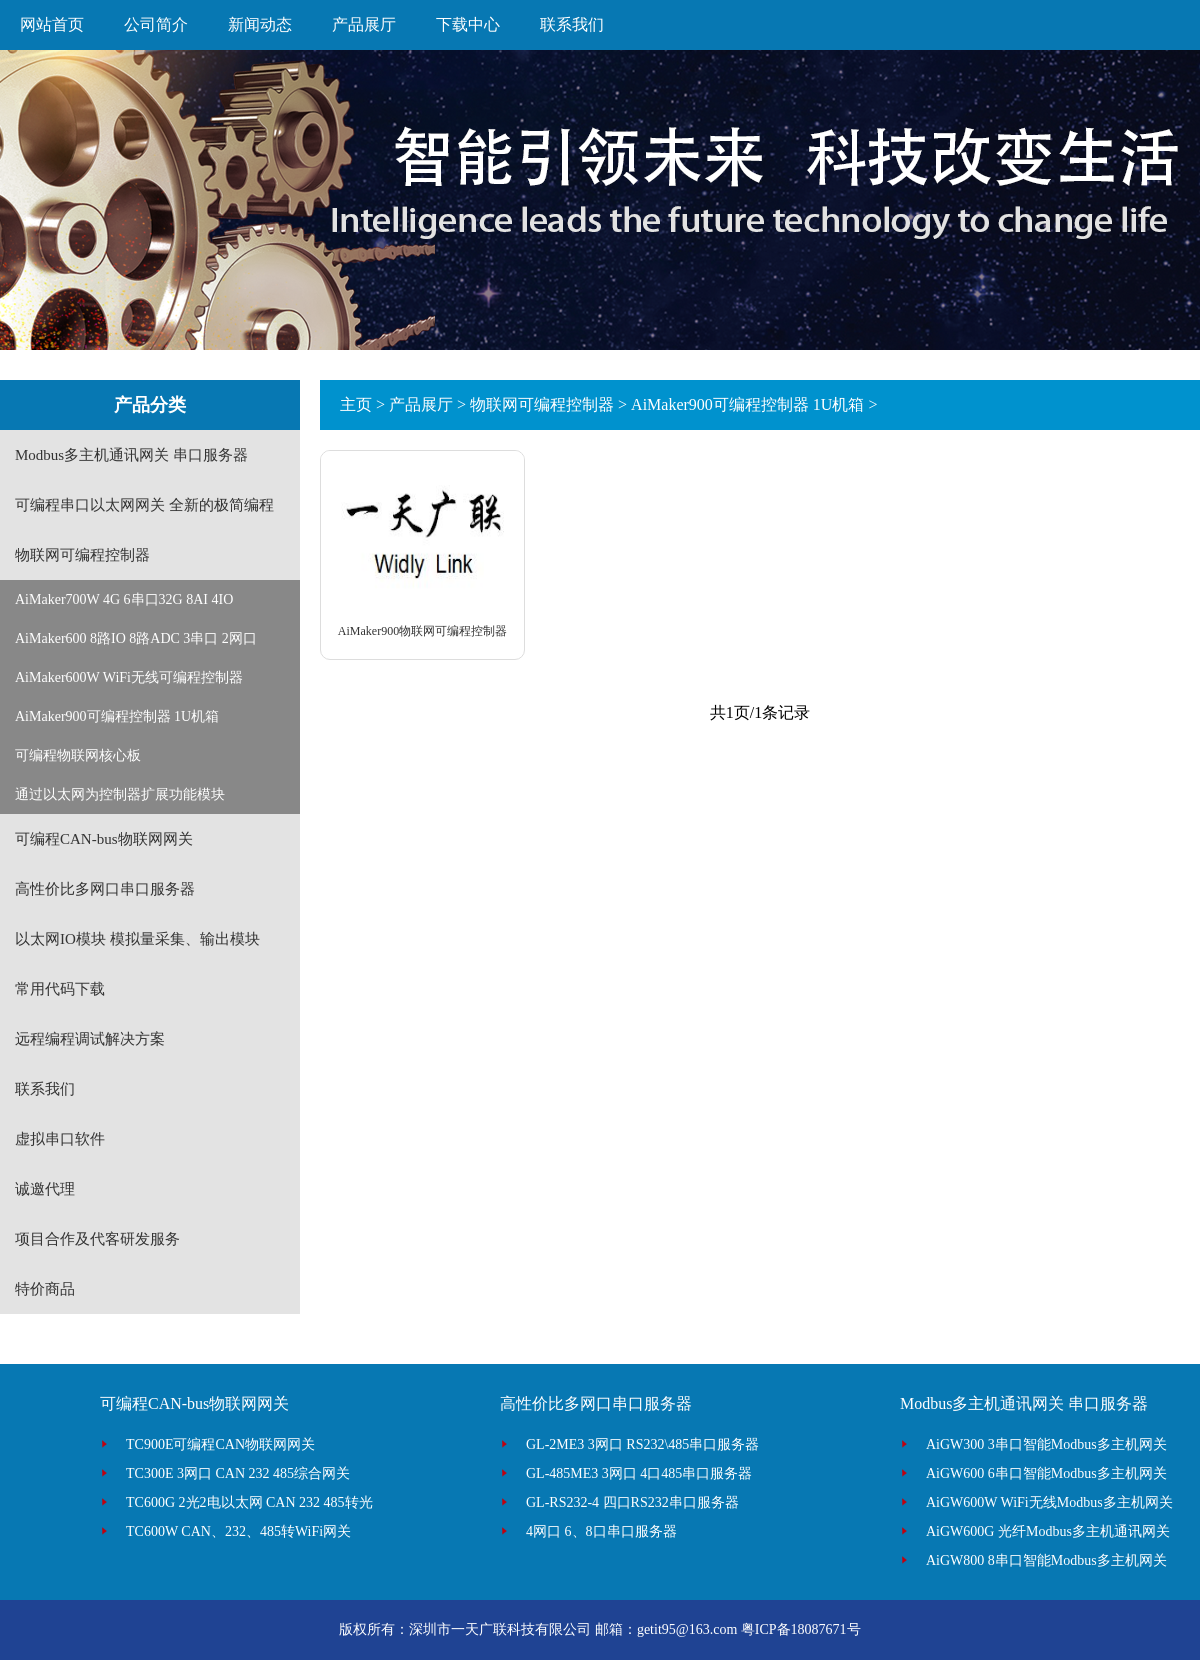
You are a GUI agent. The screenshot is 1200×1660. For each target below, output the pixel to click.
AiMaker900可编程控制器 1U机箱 (747, 404)
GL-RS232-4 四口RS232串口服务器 (632, 1502)
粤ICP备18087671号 (801, 1629)
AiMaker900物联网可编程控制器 (422, 631)
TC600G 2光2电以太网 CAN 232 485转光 (249, 1502)
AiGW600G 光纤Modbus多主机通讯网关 (1048, 1531)
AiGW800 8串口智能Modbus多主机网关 (1046, 1560)
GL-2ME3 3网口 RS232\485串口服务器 (642, 1444)
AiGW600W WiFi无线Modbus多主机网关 (1049, 1502)
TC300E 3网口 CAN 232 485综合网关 (238, 1473)
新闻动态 (260, 24)
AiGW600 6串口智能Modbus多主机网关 (1046, 1473)
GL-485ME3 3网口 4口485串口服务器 (639, 1473)
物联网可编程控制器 (542, 404)
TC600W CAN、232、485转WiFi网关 (238, 1531)
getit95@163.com (687, 1629)
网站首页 (52, 24)
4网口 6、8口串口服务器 (601, 1531)
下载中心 (468, 24)
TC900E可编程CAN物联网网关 (220, 1444)
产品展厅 (364, 24)
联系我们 (572, 24)
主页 (356, 404)
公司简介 (156, 24)
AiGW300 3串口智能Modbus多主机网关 (1046, 1444)
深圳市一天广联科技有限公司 (500, 1629)
